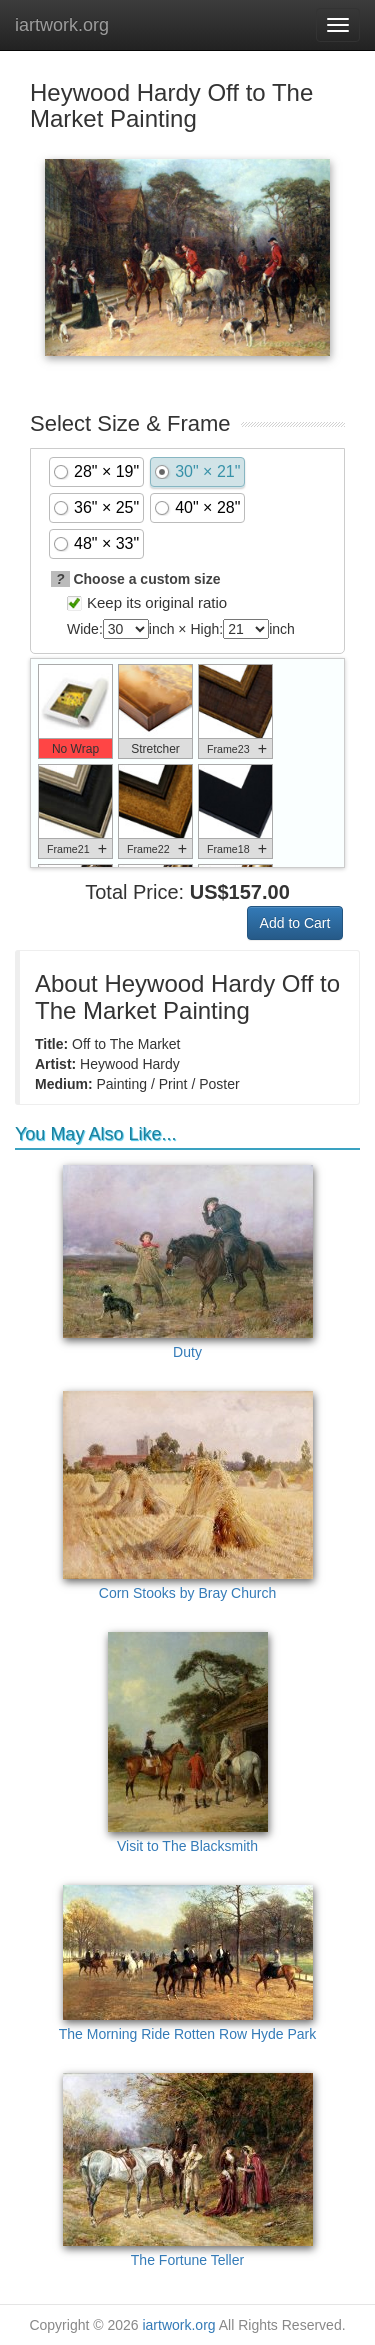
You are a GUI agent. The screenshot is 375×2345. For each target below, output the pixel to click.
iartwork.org (62, 25)
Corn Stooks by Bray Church (188, 1496)
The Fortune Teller (188, 2170)
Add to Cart (295, 923)
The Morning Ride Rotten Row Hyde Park (188, 1963)
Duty (188, 1262)
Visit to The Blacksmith (188, 1743)
